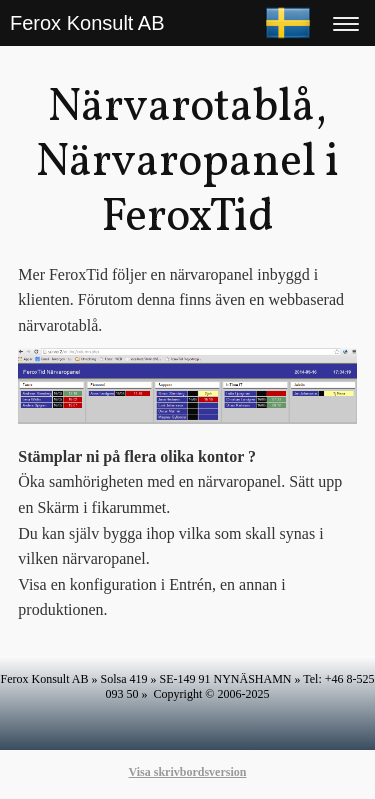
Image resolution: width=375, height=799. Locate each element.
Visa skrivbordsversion (188, 772)
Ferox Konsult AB (87, 23)
